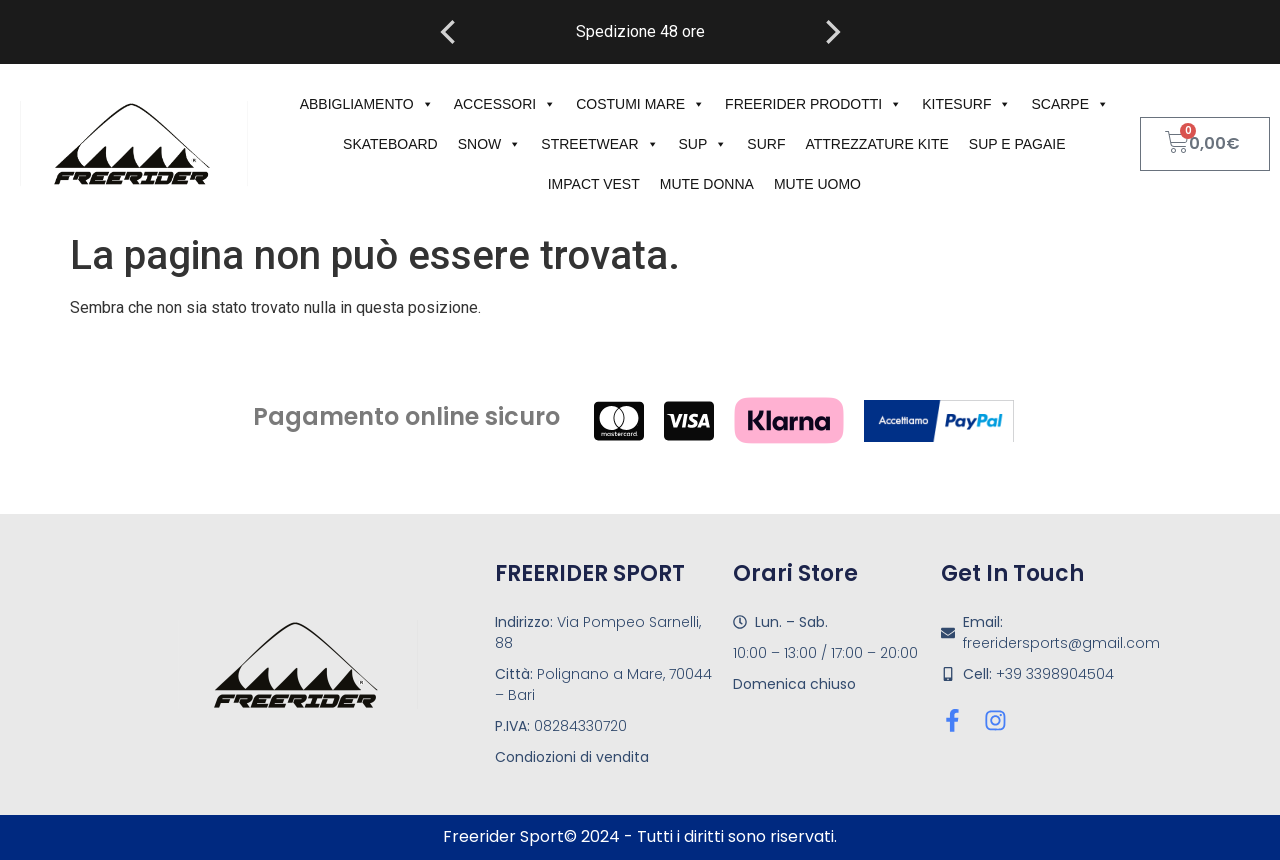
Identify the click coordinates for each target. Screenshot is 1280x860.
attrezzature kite (876, 144)
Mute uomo (817, 184)
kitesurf (966, 104)
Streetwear (599, 144)
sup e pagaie (1017, 144)
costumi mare (640, 104)
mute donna (707, 184)
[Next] (831, 32)
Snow (490, 144)
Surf (766, 144)
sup (703, 144)
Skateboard (390, 144)
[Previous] (450, 32)
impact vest (594, 184)
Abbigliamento (367, 104)
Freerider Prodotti (813, 104)
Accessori (505, 104)
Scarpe (1070, 104)
